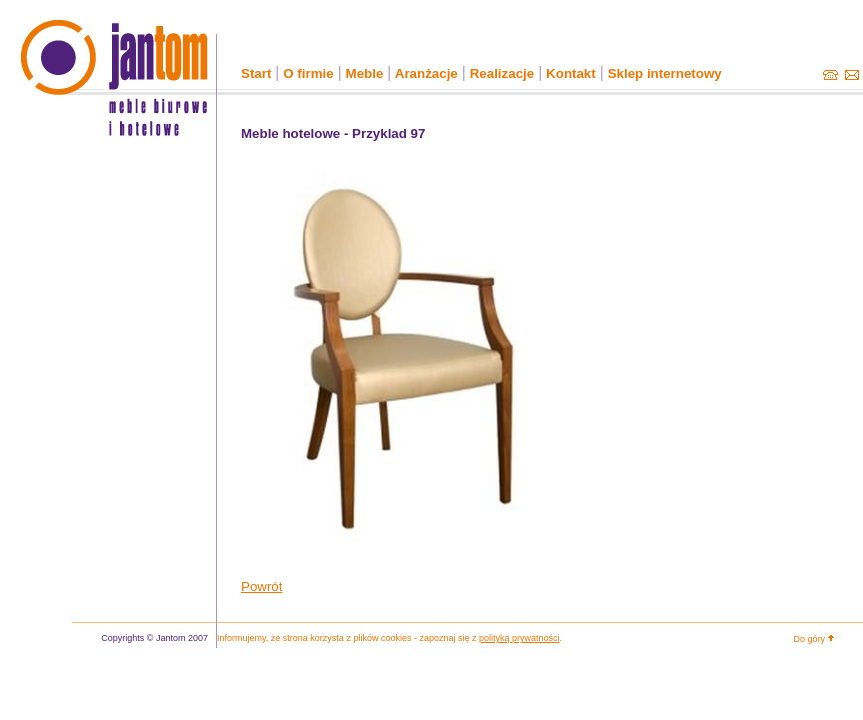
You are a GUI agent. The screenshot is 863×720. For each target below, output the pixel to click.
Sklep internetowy (665, 73)
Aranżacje (426, 73)
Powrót (261, 586)
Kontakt (571, 73)
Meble (365, 73)
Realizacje (502, 73)
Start (256, 73)
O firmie (308, 73)
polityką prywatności (519, 638)
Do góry (815, 638)
